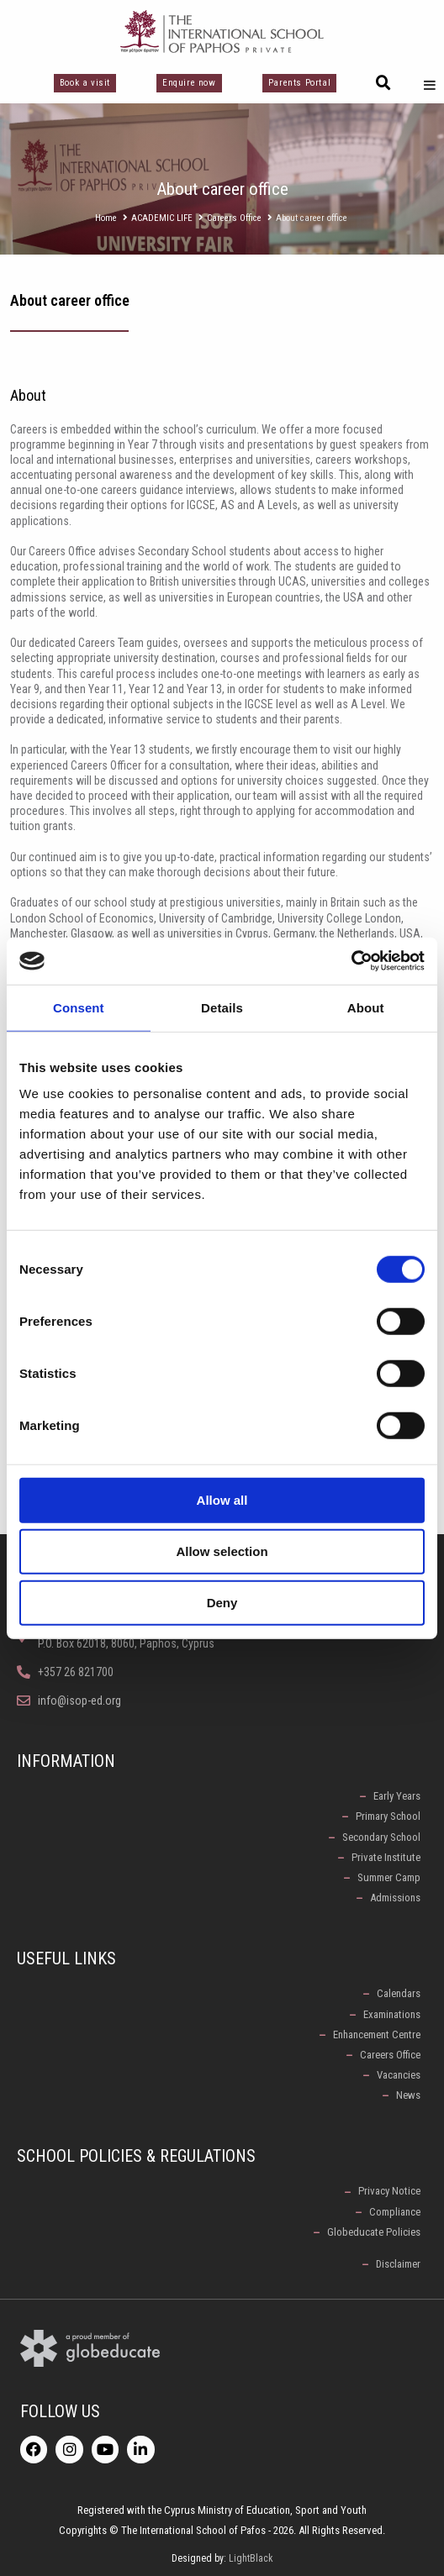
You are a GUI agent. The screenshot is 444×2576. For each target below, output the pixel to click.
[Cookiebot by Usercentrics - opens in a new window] (351, 961)
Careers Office (234, 218)
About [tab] (365, 1007)
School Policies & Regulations (136, 2156)
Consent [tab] (78, 1007)
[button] (383, 83)
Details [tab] (222, 1007)
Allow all (222, 1500)
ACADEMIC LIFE (162, 218)
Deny (222, 1603)
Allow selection (221, 1551)
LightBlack (251, 2558)
